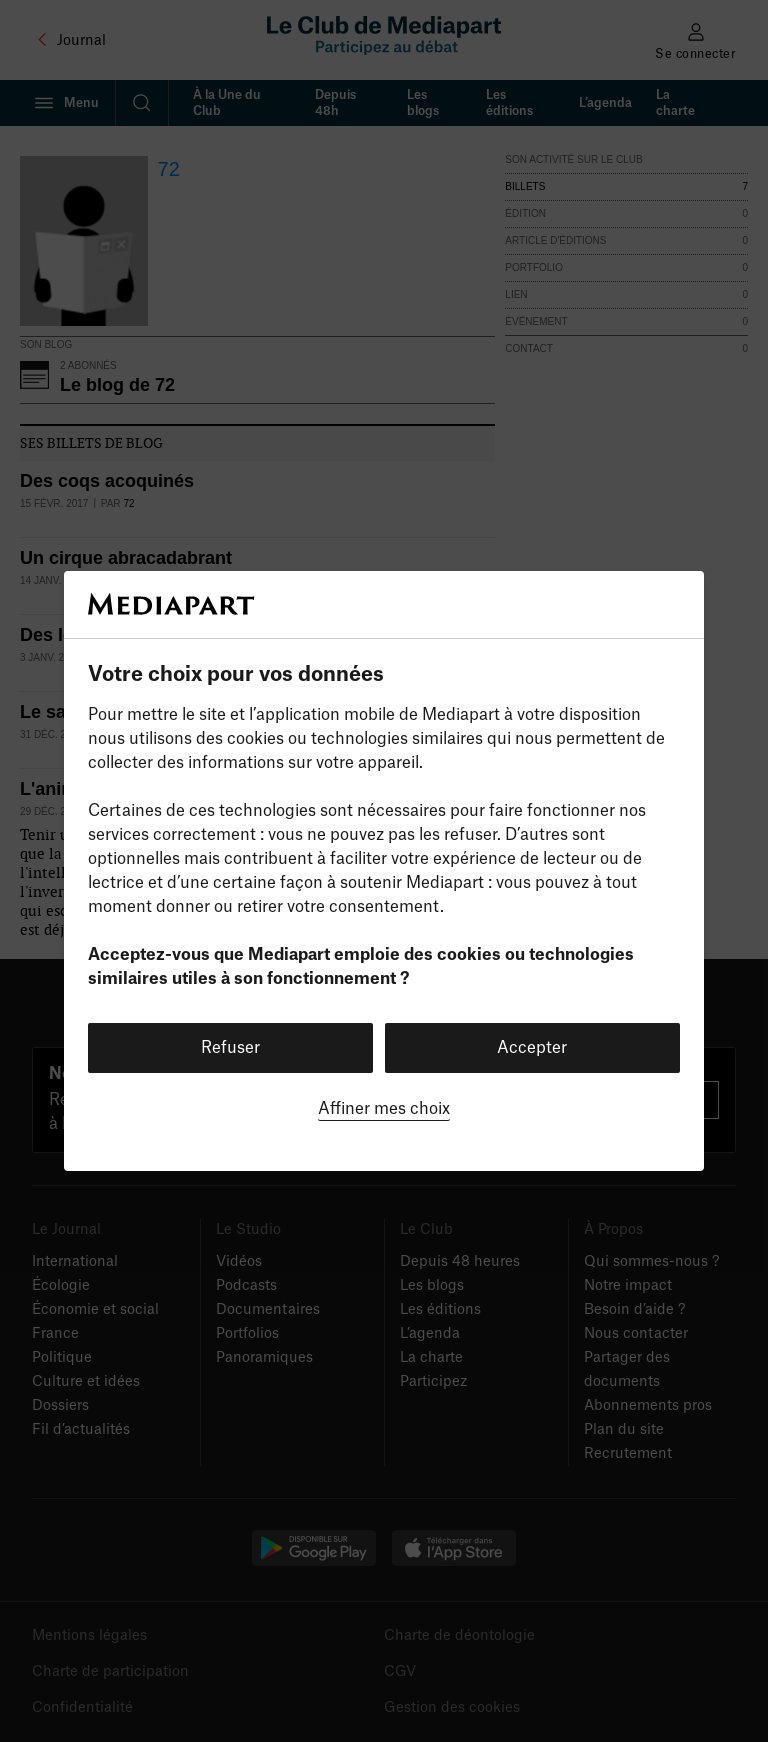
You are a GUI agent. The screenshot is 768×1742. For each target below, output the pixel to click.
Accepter (532, 1048)
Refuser (230, 1048)
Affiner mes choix (384, 1109)
